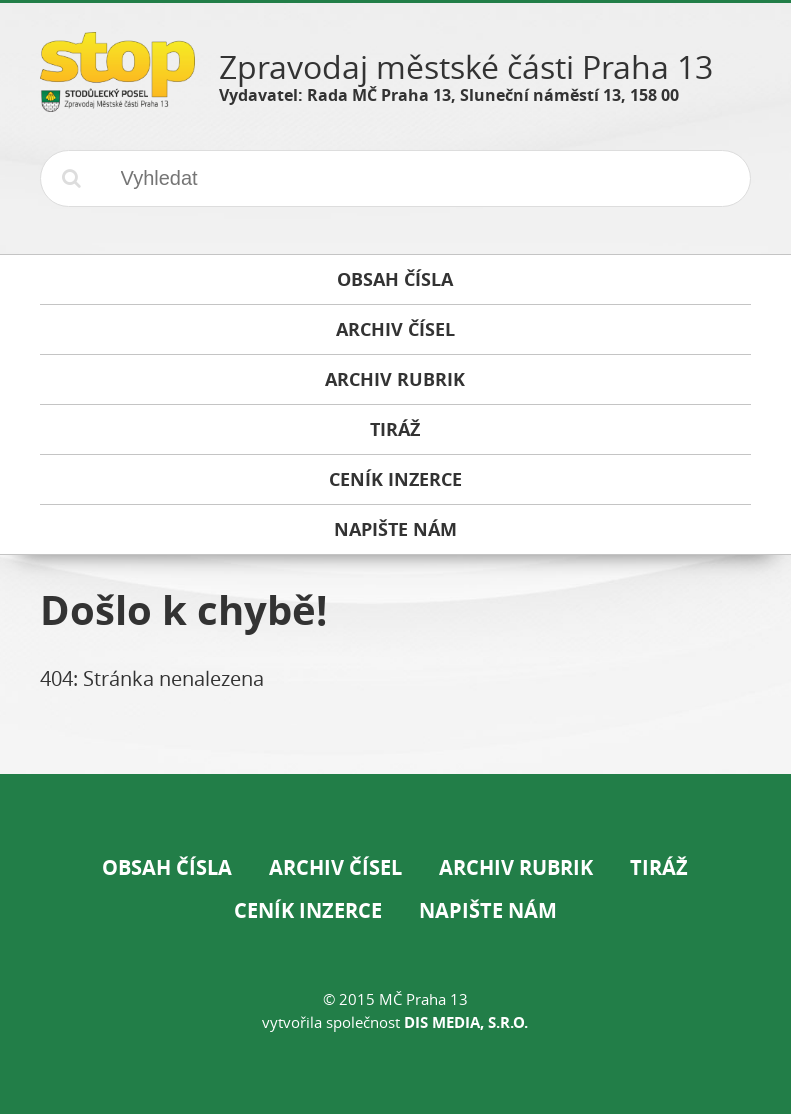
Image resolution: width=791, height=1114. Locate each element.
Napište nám (488, 910)
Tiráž (659, 867)
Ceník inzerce (308, 910)
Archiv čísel (335, 867)
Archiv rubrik (516, 867)
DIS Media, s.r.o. (466, 1022)
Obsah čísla (167, 867)
